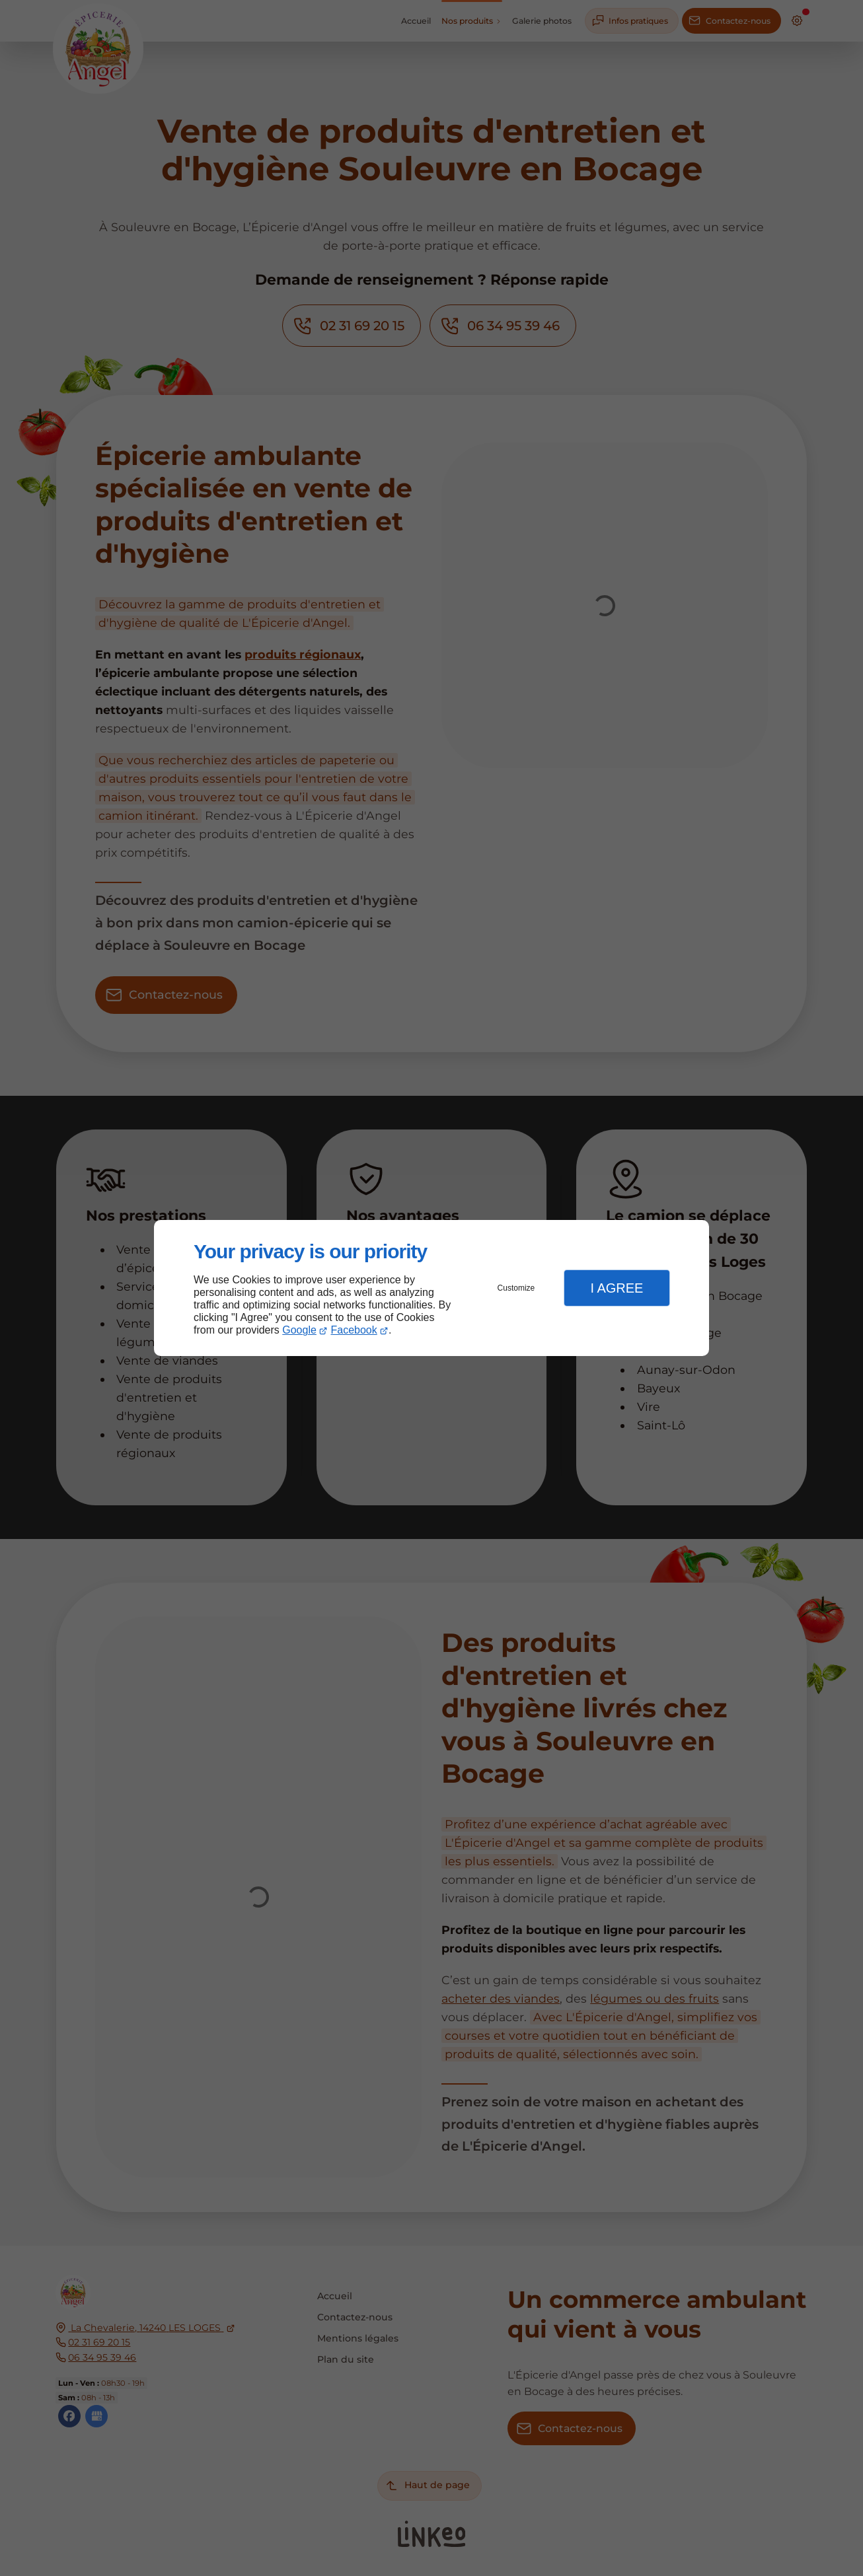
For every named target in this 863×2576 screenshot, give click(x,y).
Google (299, 1330)
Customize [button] (516, 1288)
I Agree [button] (616, 1288)
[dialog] (431, 1288)
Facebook (354, 1330)
